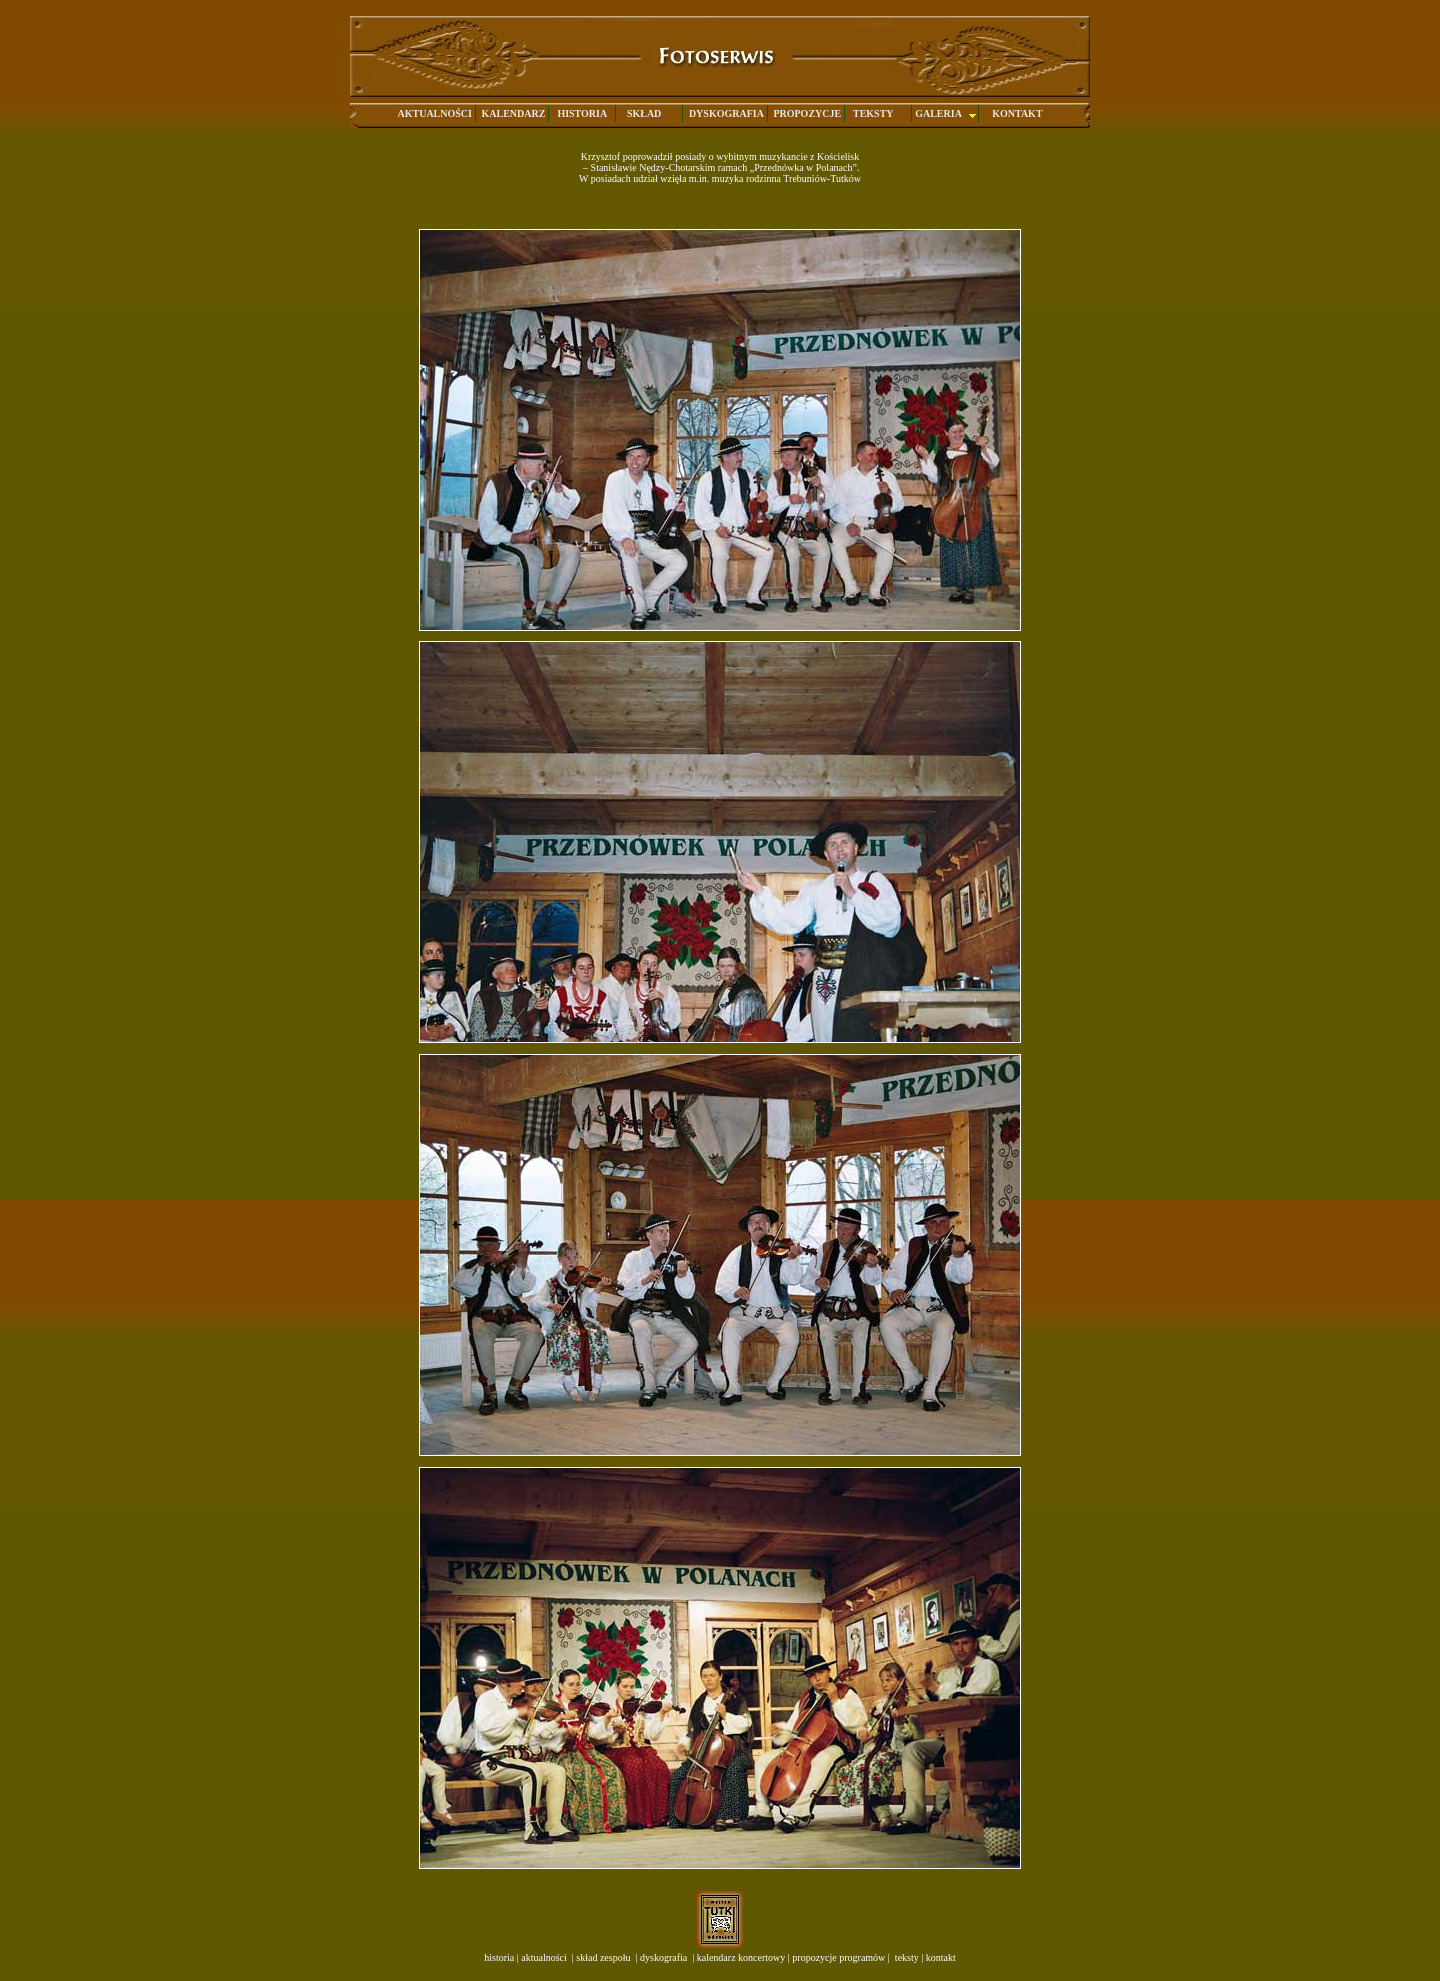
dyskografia (663, 1957)
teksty (904, 1957)
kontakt (941, 1957)
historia (499, 1957)
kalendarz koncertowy (741, 1957)
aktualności (543, 1957)
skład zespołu (603, 1957)
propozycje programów (838, 1957)
